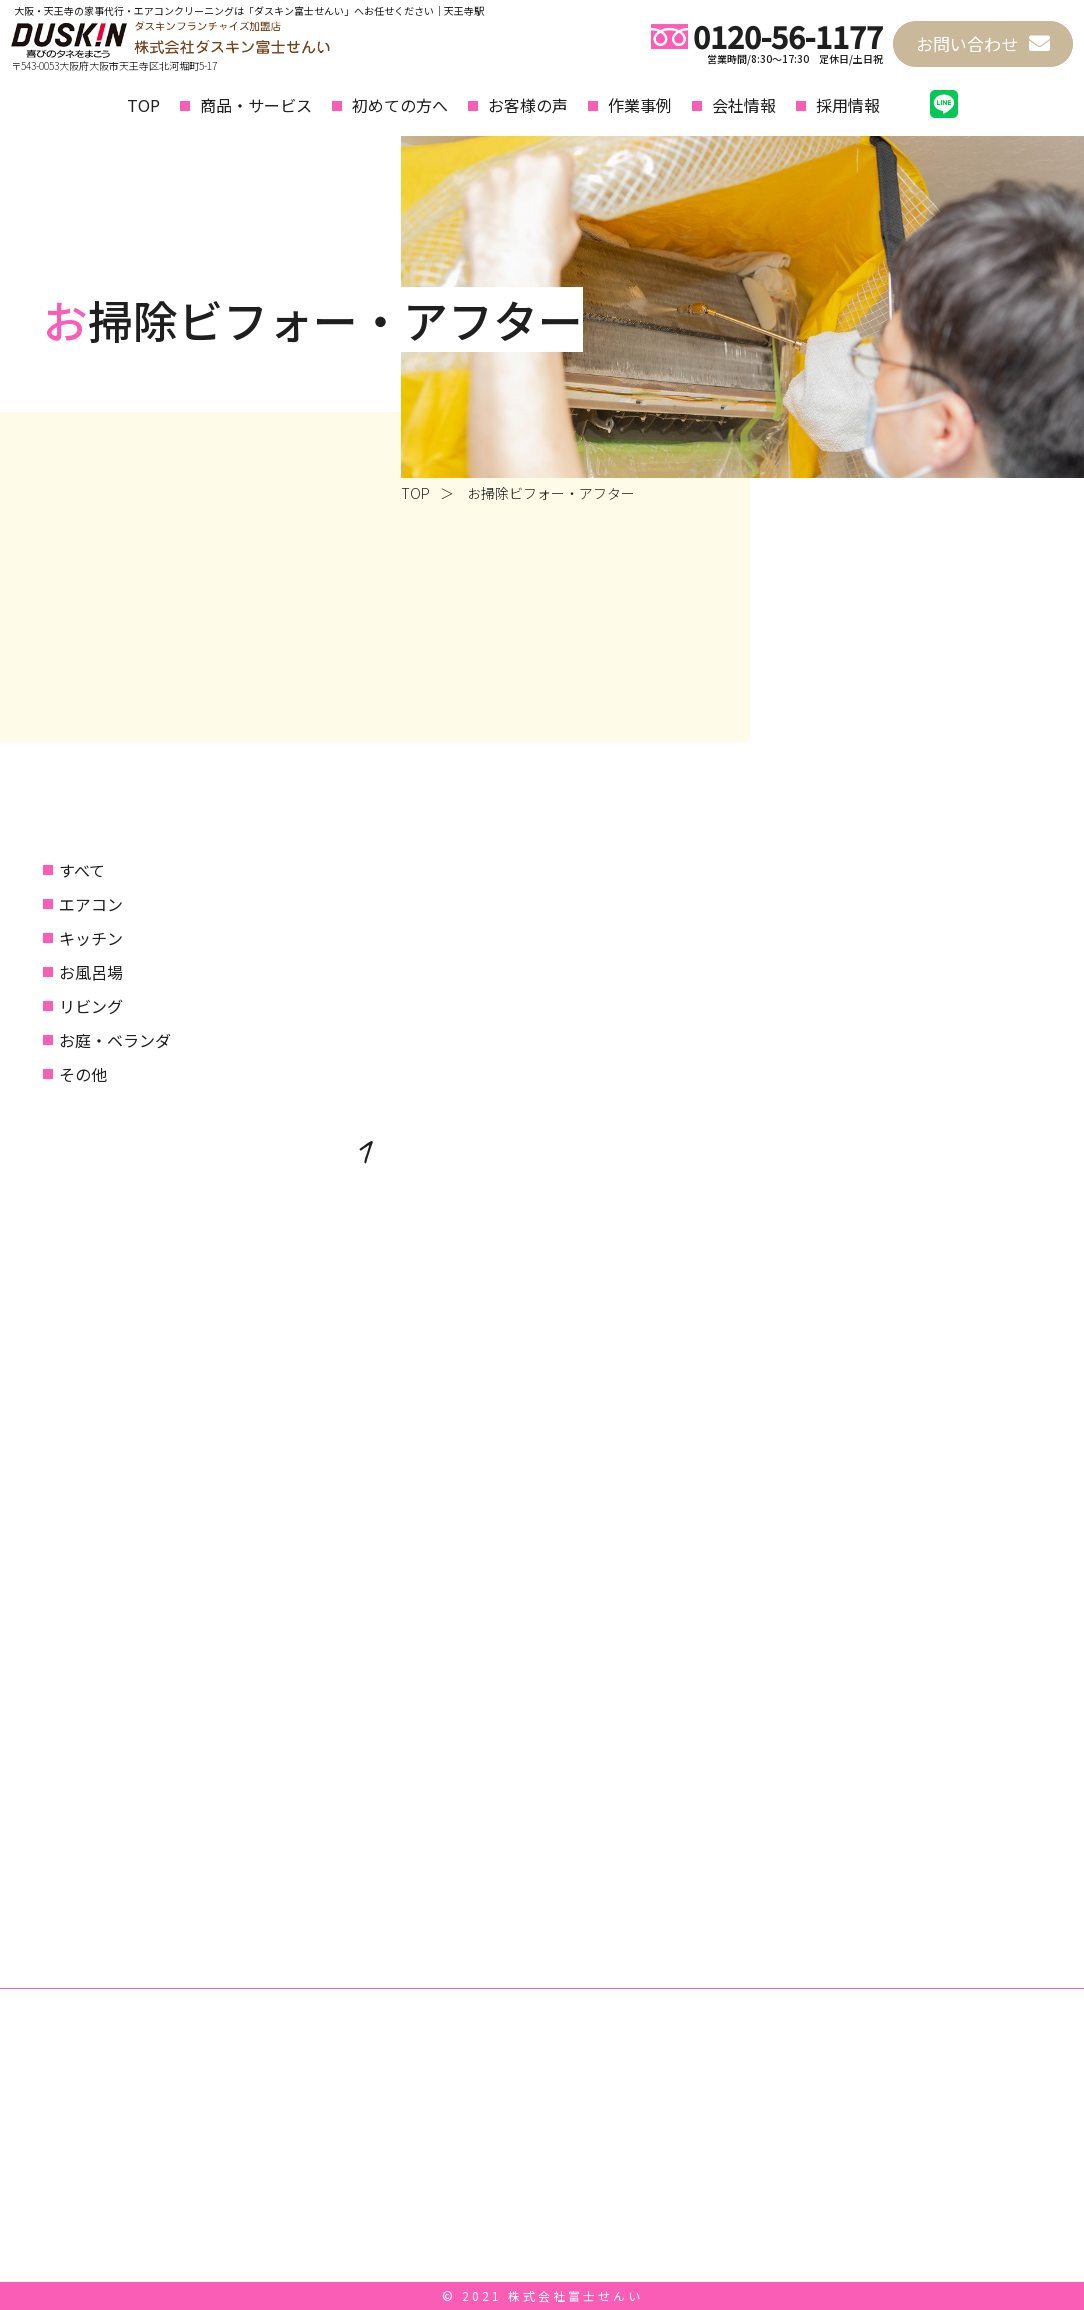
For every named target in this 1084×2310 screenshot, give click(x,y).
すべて (82, 870)
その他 (83, 1074)
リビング (91, 1006)
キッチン (91, 938)
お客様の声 (528, 105)
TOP (143, 105)
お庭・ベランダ (115, 1040)
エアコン (91, 904)
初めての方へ (400, 105)
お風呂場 (91, 972)
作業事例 (640, 105)
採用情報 (848, 105)
